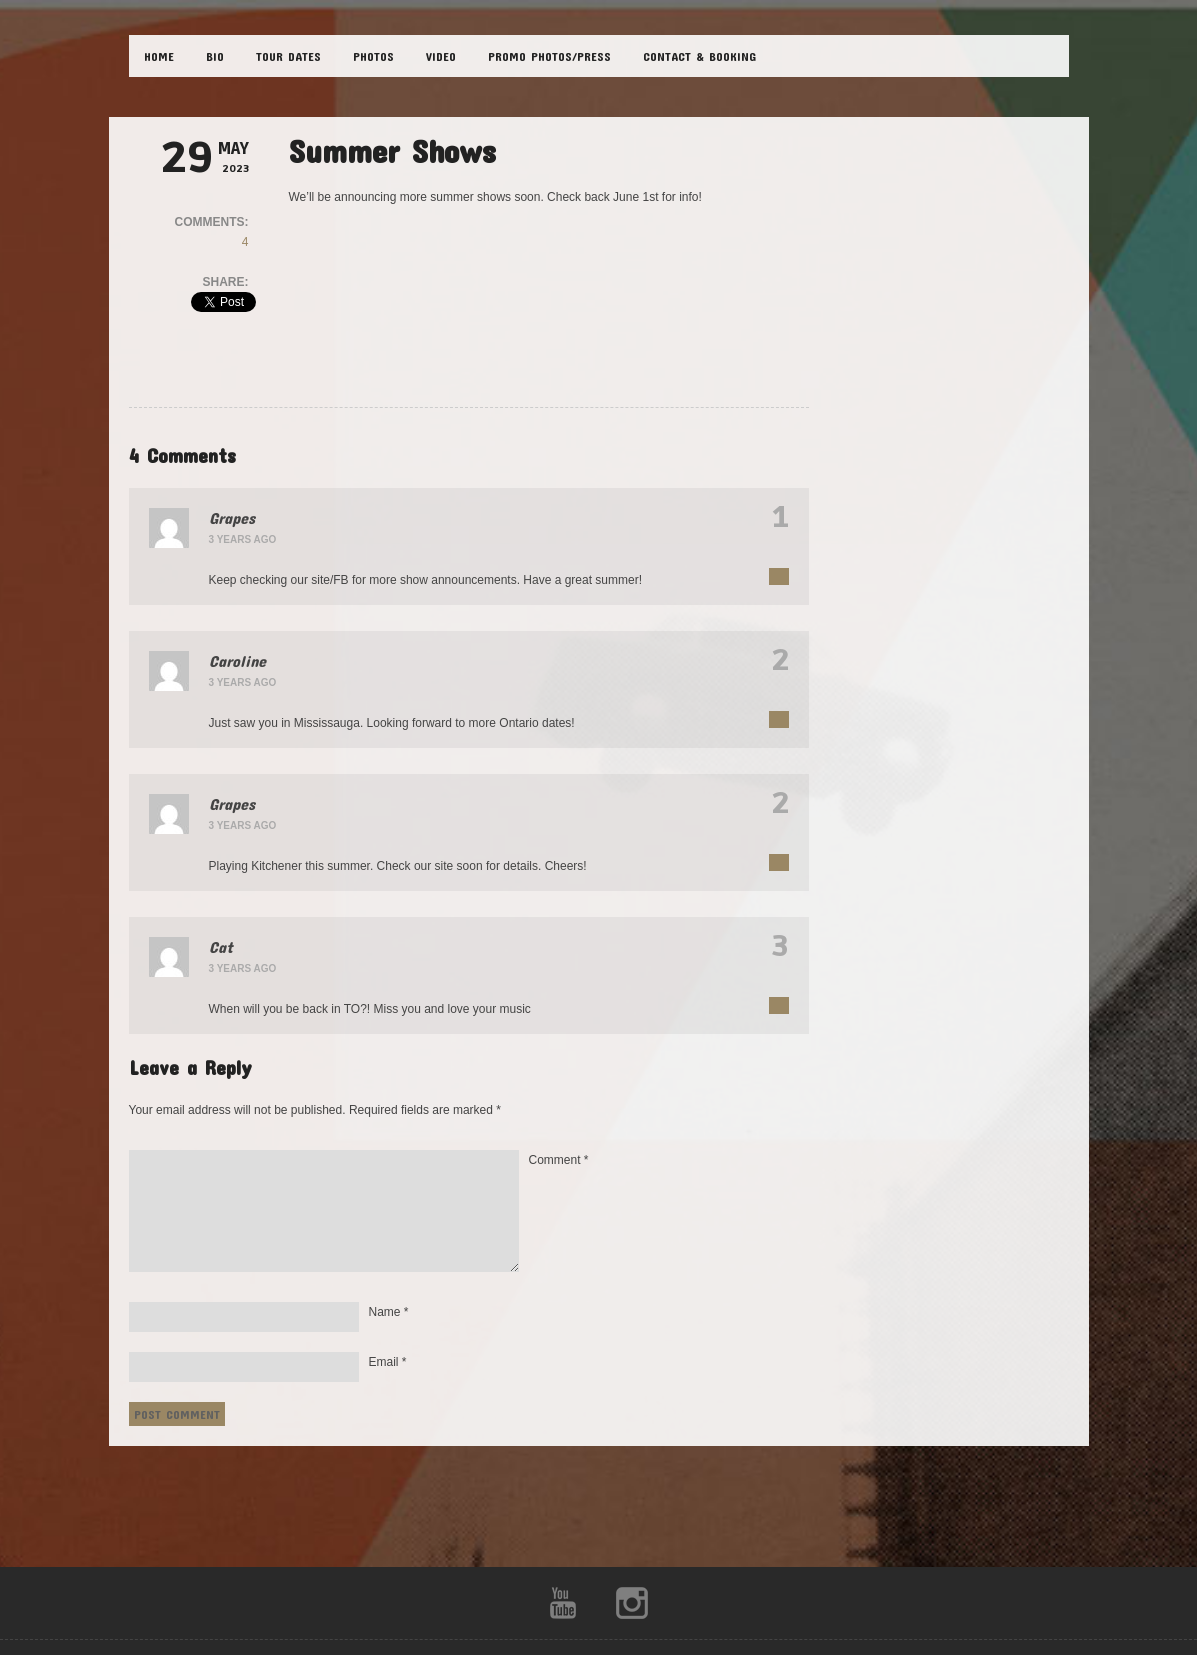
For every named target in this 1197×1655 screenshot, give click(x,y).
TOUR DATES (288, 56)
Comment (559, 1160)
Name (389, 1312)
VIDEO (441, 56)
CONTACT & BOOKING (699, 56)
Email (388, 1362)
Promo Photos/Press (549, 56)
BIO (215, 56)
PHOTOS (373, 56)
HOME (159, 56)
